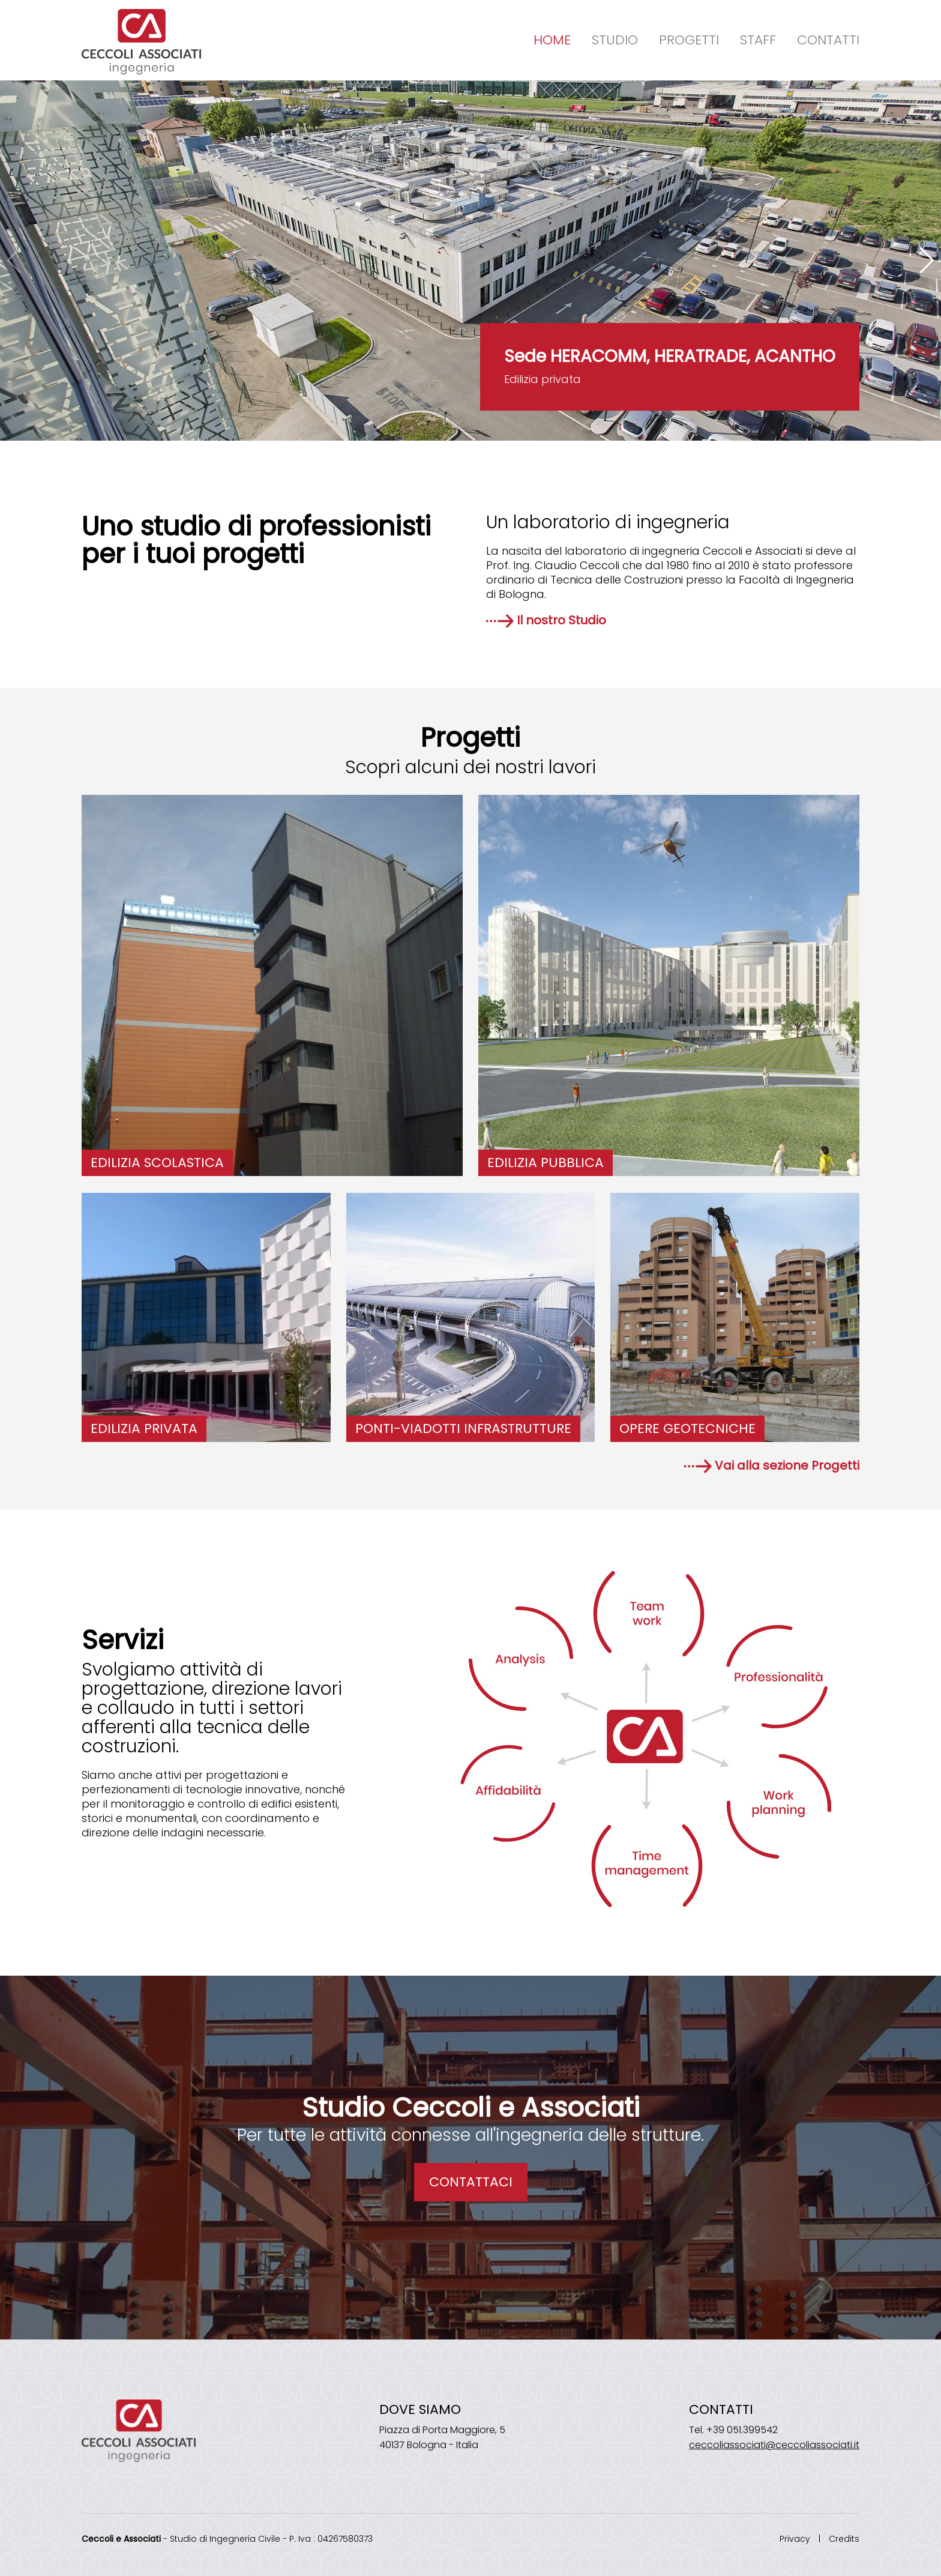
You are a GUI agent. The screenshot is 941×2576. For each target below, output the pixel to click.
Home (552, 40)
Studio (615, 40)
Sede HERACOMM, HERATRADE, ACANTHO (669, 356)
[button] (927, 260)
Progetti (689, 40)
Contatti (828, 40)
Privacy (795, 2539)
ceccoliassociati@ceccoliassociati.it (774, 2445)
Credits (844, 2539)
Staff (758, 40)
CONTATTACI (471, 2182)
